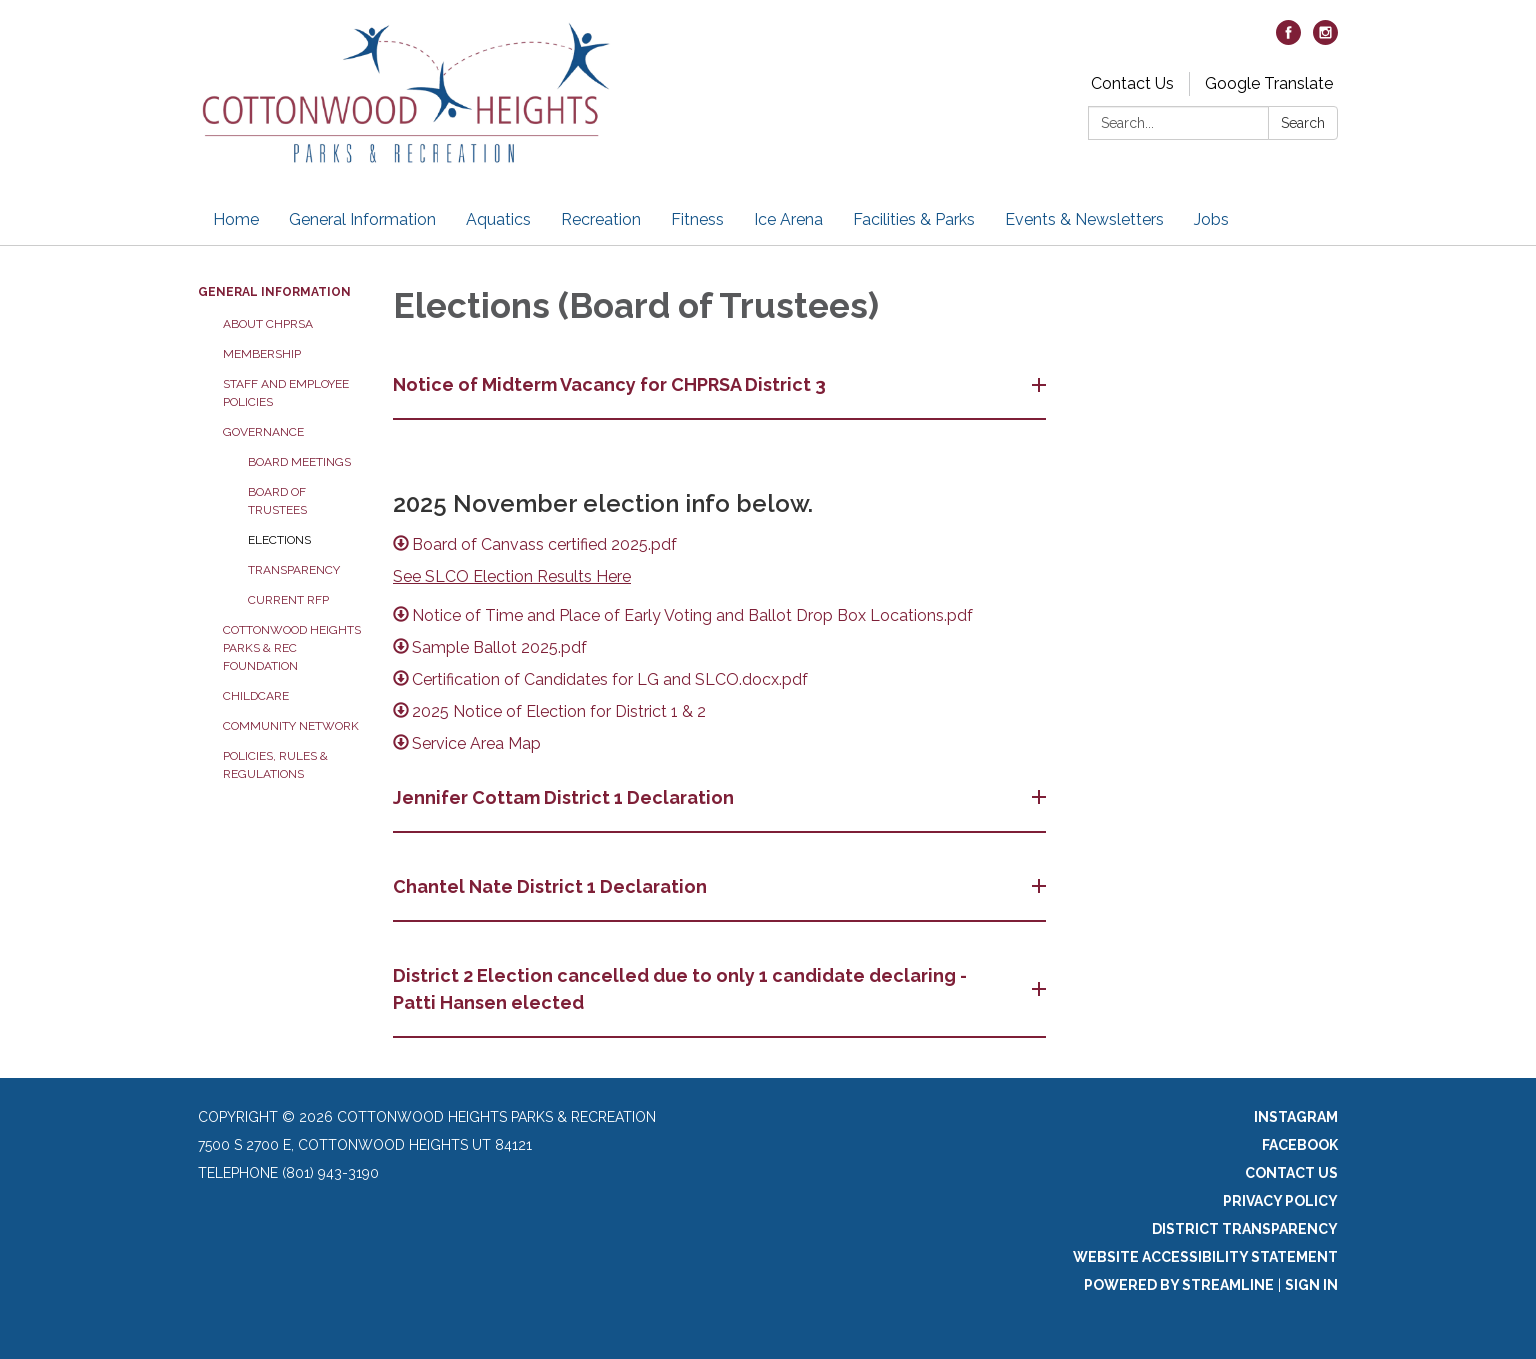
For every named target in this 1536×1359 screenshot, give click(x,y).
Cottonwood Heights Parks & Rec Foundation (292, 648)
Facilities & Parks (914, 219)
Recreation (601, 219)
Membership (262, 354)
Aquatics (498, 219)
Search (1303, 123)
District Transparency (1245, 1229)
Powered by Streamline (1179, 1285)
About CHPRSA (268, 324)
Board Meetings (299, 462)
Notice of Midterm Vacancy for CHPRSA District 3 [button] (611, 384)
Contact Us (1132, 83)
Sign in (1311, 1285)
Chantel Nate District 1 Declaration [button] (552, 886)
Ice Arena (788, 219)
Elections (279, 540)
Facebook (1300, 1145)
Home (236, 219)
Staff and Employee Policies (286, 393)
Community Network (291, 726)
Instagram (1296, 1117)
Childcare (256, 696)
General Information (362, 219)
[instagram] (1325, 39)
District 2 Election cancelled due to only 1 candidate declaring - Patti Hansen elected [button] (680, 989)
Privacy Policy (1280, 1201)
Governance (263, 432)
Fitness (697, 219)
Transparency (294, 570)
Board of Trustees (277, 501)
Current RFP (288, 600)
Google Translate (1269, 83)
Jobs (1211, 219)
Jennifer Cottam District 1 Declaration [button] (565, 797)
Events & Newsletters (1084, 219)
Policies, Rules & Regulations (275, 765)
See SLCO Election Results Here (512, 576)
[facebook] (1288, 39)
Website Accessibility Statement (1205, 1257)
